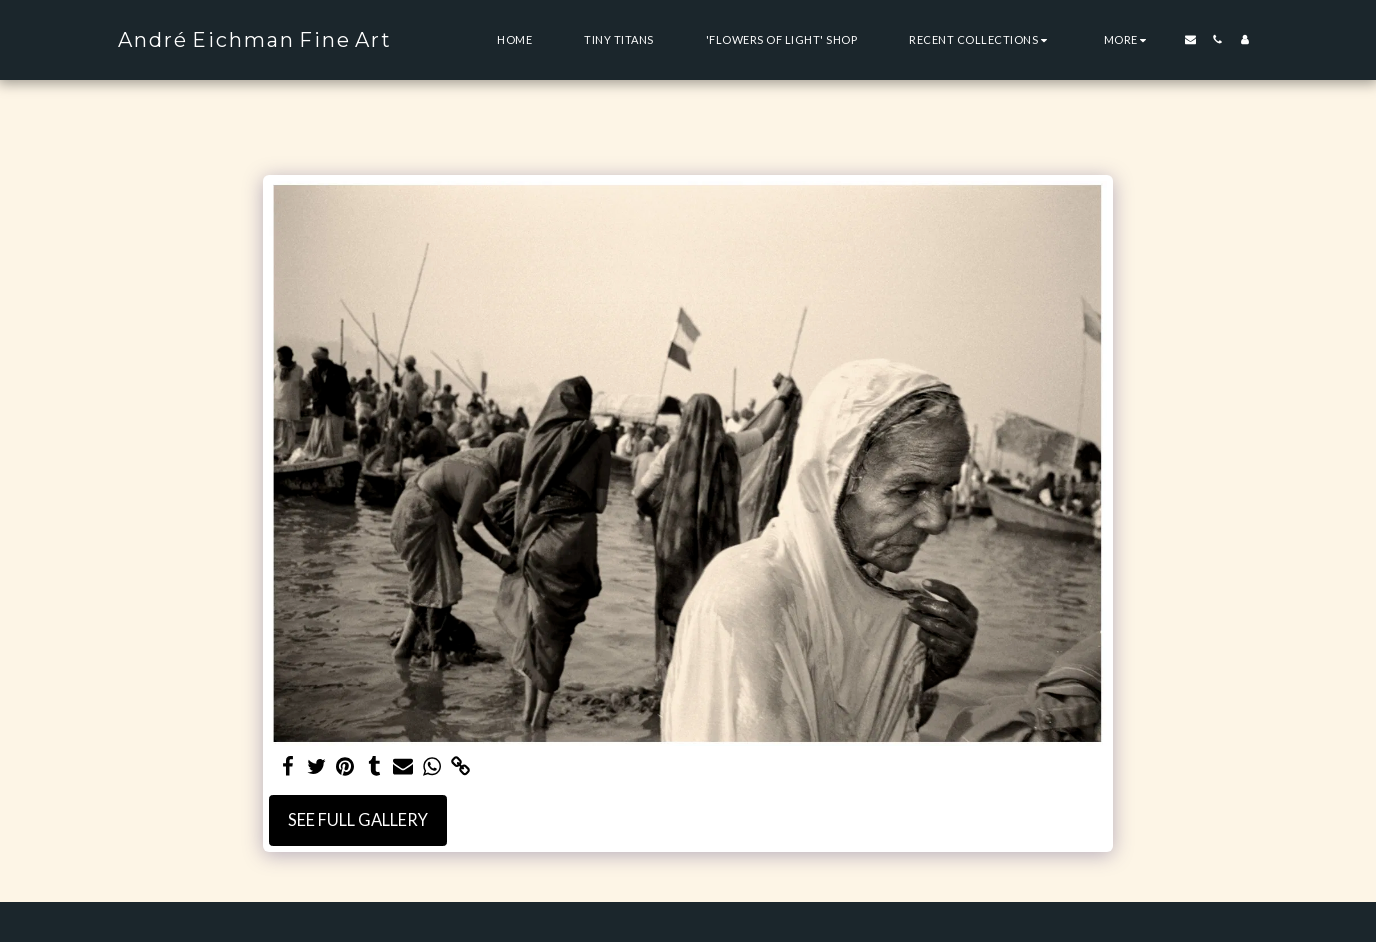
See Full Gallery (358, 820)
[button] (980, 39)
